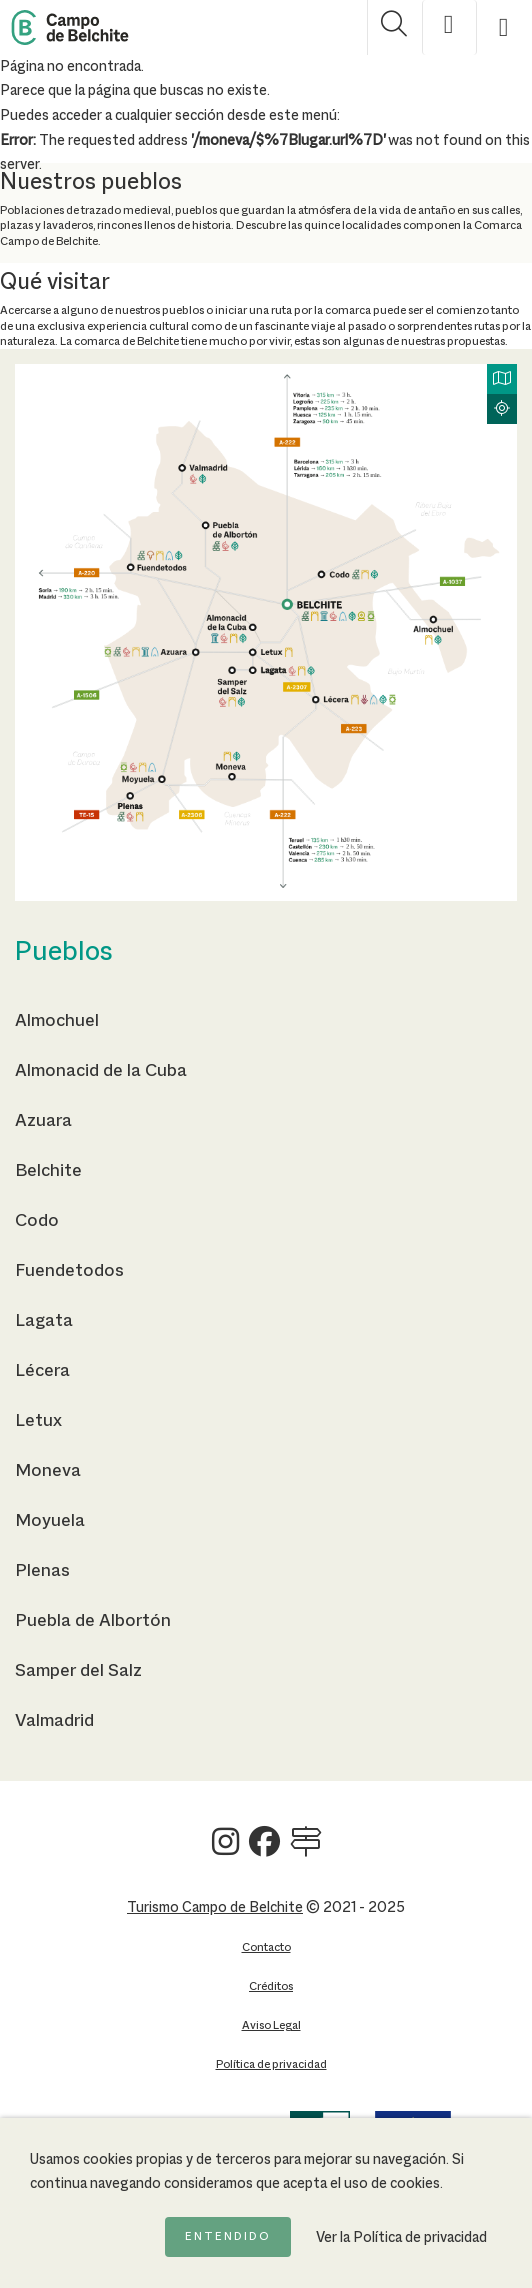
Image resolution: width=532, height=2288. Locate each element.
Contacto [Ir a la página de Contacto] (266, 1947)
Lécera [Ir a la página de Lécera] (42, 1371)
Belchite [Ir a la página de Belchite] (48, 1171)
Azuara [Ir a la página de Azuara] (43, 1121)
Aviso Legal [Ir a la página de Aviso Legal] (271, 2025)
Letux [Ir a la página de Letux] (38, 1421)
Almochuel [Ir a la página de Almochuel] (57, 1021)
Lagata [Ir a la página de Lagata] (44, 1321)
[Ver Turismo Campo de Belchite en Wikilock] (305, 1849)
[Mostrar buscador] (394, 27)
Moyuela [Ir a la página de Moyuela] (50, 1521)
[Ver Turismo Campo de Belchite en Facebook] (264, 1849)
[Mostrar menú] (504, 27)
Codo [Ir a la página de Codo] (37, 1221)
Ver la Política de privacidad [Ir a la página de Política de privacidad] (401, 2238)
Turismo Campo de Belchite (215, 1908)
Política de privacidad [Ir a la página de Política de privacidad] (271, 2064)
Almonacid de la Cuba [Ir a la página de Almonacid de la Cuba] (101, 1071)
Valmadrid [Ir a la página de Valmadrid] (54, 1721)
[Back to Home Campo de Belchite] (70, 27)
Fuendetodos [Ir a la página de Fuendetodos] (69, 1271)
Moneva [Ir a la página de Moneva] (48, 1471)
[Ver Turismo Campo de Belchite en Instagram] (225, 1849)
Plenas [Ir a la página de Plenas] (42, 1571)
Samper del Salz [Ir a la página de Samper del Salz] (78, 1671)
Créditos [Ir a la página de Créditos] (271, 1986)
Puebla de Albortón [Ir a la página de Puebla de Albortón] (93, 1621)
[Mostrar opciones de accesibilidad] (449, 27)
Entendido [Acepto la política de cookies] (228, 2237)
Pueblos (64, 953)
